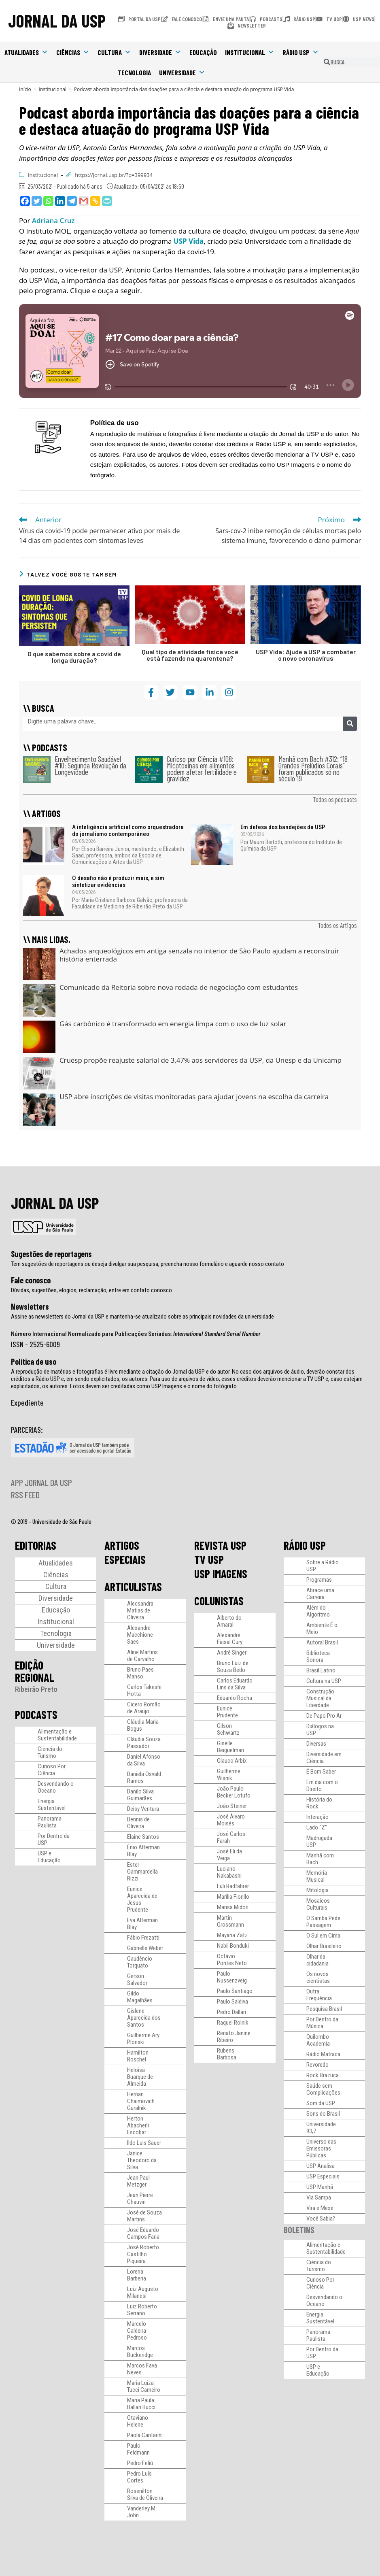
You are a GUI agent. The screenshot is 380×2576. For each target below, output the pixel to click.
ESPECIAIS (125, 1559)
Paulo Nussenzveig (232, 1977)
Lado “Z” (316, 1827)
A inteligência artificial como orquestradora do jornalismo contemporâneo (128, 830)
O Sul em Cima (323, 1935)
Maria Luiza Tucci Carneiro (143, 2386)
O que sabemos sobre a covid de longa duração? (74, 657)
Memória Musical (316, 1876)
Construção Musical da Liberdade (320, 1698)
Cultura (114, 52)
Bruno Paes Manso (140, 1673)
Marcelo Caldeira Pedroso (137, 2330)
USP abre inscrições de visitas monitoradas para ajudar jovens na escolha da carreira (194, 1096)
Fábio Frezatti (143, 1937)
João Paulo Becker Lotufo (234, 1792)
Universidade (182, 72)
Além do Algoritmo (318, 1611)
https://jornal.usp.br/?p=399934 (114, 175)
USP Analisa (320, 2166)
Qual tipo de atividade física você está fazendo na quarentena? (190, 655)
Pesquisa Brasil (324, 2008)
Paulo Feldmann (138, 2449)
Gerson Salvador (137, 1979)
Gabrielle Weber (145, 1948)
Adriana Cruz (53, 220)
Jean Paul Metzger (138, 2181)
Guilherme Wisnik (228, 1775)
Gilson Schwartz (228, 1729)
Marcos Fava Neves (142, 2369)
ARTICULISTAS (133, 1586)
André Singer (231, 1652)
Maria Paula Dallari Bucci (141, 2404)
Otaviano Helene (137, 2421)
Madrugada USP (319, 1841)
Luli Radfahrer (233, 1886)
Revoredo (317, 2064)
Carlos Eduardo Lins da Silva (235, 1684)
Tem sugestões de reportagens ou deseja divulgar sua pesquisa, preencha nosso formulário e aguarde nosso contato (147, 1264)
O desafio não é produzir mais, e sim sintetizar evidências (118, 881)
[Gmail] (84, 201)
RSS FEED (25, 1494)
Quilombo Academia (318, 2040)
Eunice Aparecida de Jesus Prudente (142, 1899)
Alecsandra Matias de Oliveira (140, 1610)
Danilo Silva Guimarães (140, 1795)
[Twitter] (37, 201)
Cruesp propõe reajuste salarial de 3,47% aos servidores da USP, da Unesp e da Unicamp (200, 1060)
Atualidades (26, 52)
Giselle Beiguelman (230, 1747)
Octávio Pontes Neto (232, 1960)
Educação (203, 52)
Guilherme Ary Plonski (143, 2038)
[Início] (25, 89)
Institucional (249, 52)
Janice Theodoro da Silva (142, 2160)
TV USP (209, 1559)
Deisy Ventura (143, 1808)
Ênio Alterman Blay (143, 1851)
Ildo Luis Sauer (144, 2142)
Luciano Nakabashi (229, 1872)
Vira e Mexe (319, 2208)
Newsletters (30, 1306)
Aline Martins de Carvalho (142, 1656)
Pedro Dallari (231, 2012)
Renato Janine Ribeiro (234, 2036)
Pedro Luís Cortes (139, 2477)
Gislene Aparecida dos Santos (144, 2017)
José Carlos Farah (231, 1837)
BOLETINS (299, 2230)
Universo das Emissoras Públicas (321, 2148)
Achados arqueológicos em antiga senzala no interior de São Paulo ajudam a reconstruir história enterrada (199, 955)
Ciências (72, 52)
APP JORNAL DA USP (41, 1482)
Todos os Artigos (337, 925)
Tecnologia (134, 72)
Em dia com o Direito (322, 1785)
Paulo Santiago (235, 1991)
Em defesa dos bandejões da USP (282, 827)
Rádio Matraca (323, 2054)
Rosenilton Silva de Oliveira (145, 2494)
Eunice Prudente (227, 1712)
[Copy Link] (95, 201)
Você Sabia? (320, 2218)
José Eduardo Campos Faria (143, 2233)
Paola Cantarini (145, 2435)
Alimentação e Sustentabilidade (57, 1735)
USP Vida (189, 241)
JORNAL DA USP (57, 20)
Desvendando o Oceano (56, 1787)
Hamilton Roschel (138, 2056)
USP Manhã (319, 2187)
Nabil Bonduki (233, 1945)
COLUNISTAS (219, 1601)
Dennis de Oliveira (138, 1823)
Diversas (316, 1743)
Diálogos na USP (320, 1730)
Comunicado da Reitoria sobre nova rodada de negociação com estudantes (178, 987)
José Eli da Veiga (229, 1855)
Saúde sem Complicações (323, 2089)
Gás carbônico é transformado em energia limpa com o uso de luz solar (172, 1023)
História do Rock (319, 1803)
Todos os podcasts (335, 799)
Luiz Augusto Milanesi (142, 2292)
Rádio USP (300, 52)
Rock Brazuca (322, 2075)
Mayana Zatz (232, 1935)
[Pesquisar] (350, 724)
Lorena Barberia (136, 2275)
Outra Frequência (319, 1995)
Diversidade (160, 52)
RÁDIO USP (305, 1545)
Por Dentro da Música (322, 2023)
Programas (319, 1579)
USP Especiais (323, 2176)
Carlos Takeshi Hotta (144, 1690)
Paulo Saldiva (232, 2001)
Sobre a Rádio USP (322, 1566)
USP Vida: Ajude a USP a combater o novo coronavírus (306, 655)
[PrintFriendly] (107, 201)
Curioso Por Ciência (52, 1770)
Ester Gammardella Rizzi (142, 1871)
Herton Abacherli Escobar (138, 2125)
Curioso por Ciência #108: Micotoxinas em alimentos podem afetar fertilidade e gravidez (202, 768)
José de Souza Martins (144, 2216)
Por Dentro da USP (54, 1839)
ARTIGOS (121, 1545)
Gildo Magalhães (140, 1997)
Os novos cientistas (318, 1977)
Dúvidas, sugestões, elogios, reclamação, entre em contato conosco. (92, 1290)
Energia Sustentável (52, 1804)
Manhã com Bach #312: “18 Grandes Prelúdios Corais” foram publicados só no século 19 (313, 768)
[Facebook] (25, 201)
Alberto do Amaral (229, 1621)
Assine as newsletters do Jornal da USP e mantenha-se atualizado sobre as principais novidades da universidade (142, 1316)
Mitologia (317, 1890)
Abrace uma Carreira (320, 1594)
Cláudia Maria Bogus (143, 1725)
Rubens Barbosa (226, 2054)
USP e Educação (49, 1857)
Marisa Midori (232, 1907)
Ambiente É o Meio (322, 1628)
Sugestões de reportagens (51, 1254)
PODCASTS (36, 1714)
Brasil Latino (320, 1670)
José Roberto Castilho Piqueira (143, 2254)
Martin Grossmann (230, 1921)
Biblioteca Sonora (318, 1656)
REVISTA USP (220, 1545)
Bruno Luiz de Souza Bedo (232, 1666)
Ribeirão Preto (36, 1689)
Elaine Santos (143, 1836)
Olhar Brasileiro (324, 1946)
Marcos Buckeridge (140, 2351)
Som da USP (320, 2103)
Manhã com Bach (320, 1859)
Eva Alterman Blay (142, 1924)
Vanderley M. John (142, 2512)
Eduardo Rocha (234, 1698)
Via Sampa (318, 2197)
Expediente (27, 1402)
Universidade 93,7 (321, 2128)
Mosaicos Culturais (318, 1904)
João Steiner (232, 1806)
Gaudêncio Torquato (139, 1962)
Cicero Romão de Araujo (144, 1708)
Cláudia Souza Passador (144, 1743)
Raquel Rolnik (232, 2022)
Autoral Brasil (322, 1642)
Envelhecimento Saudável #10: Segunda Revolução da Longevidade (90, 765)
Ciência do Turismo (50, 1752)
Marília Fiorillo (233, 1896)
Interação (317, 1817)
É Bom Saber (321, 1771)
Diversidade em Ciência (324, 1758)
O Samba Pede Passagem (323, 1921)
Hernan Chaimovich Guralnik (141, 2101)
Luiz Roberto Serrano (142, 2310)
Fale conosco (31, 1280)
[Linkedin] (60, 201)
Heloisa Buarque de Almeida (140, 2076)
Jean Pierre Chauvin (140, 2198)
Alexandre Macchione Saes (140, 1634)
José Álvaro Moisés (231, 1820)
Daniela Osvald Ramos (144, 1777)
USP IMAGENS (220, 1573)
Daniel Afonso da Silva (143, 1760)
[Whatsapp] (48, 201)
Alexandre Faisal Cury (229, 1639)
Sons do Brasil (323, 2113)
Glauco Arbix (232, 1760)
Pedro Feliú (140, 2463)
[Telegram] (72, 201)
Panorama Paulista (50, 1822)
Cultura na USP (323, 1681)
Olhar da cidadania (317, 1960)
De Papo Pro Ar (324, 1715)
